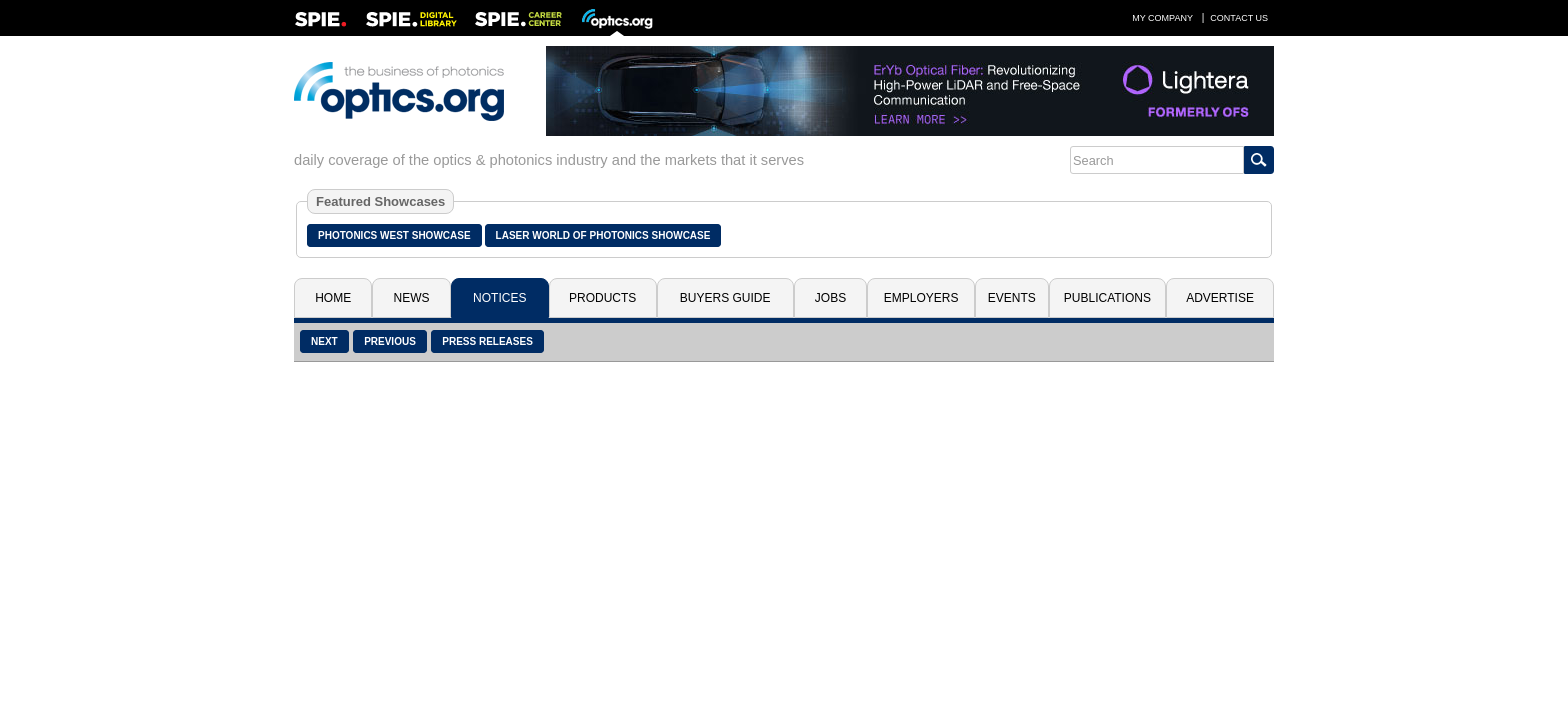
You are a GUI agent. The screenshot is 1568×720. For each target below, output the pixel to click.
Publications (1107, 298)
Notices (499, 298)
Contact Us (1239, 18)
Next (324, 341)
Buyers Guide (725, 298)
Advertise (1220, 298)
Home (333, 298)
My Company (1162, 18)
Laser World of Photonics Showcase (603, 235)
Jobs (830, 298)
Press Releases (487, 341)
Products (602, 298)
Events (1012, 298)
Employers (921, 298)
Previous (390, 341)
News (412, 298)
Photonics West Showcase (394, 235)
